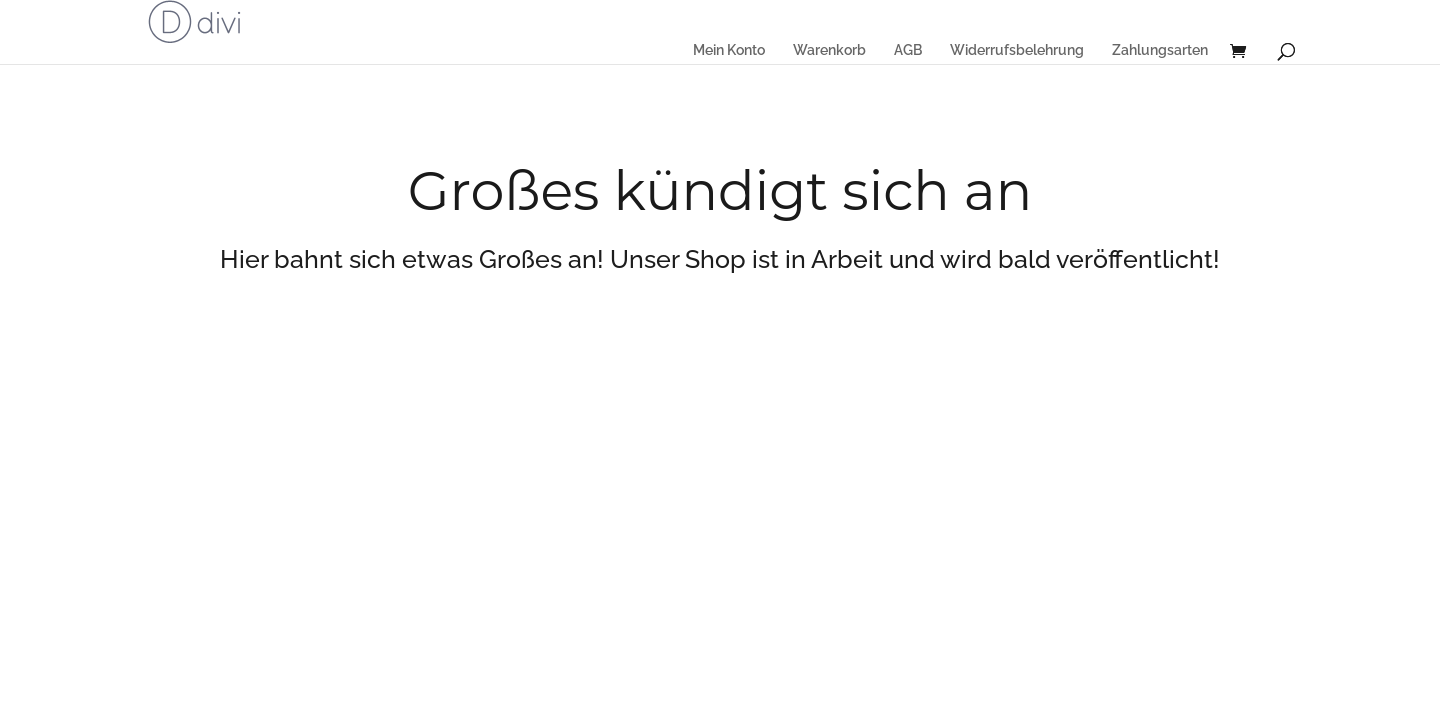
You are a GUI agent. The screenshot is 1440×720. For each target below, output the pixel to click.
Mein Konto (729, 50)
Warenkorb (829, 50)
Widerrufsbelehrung (1017, 50)
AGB (908, 50)
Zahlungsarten (1160, 50)
